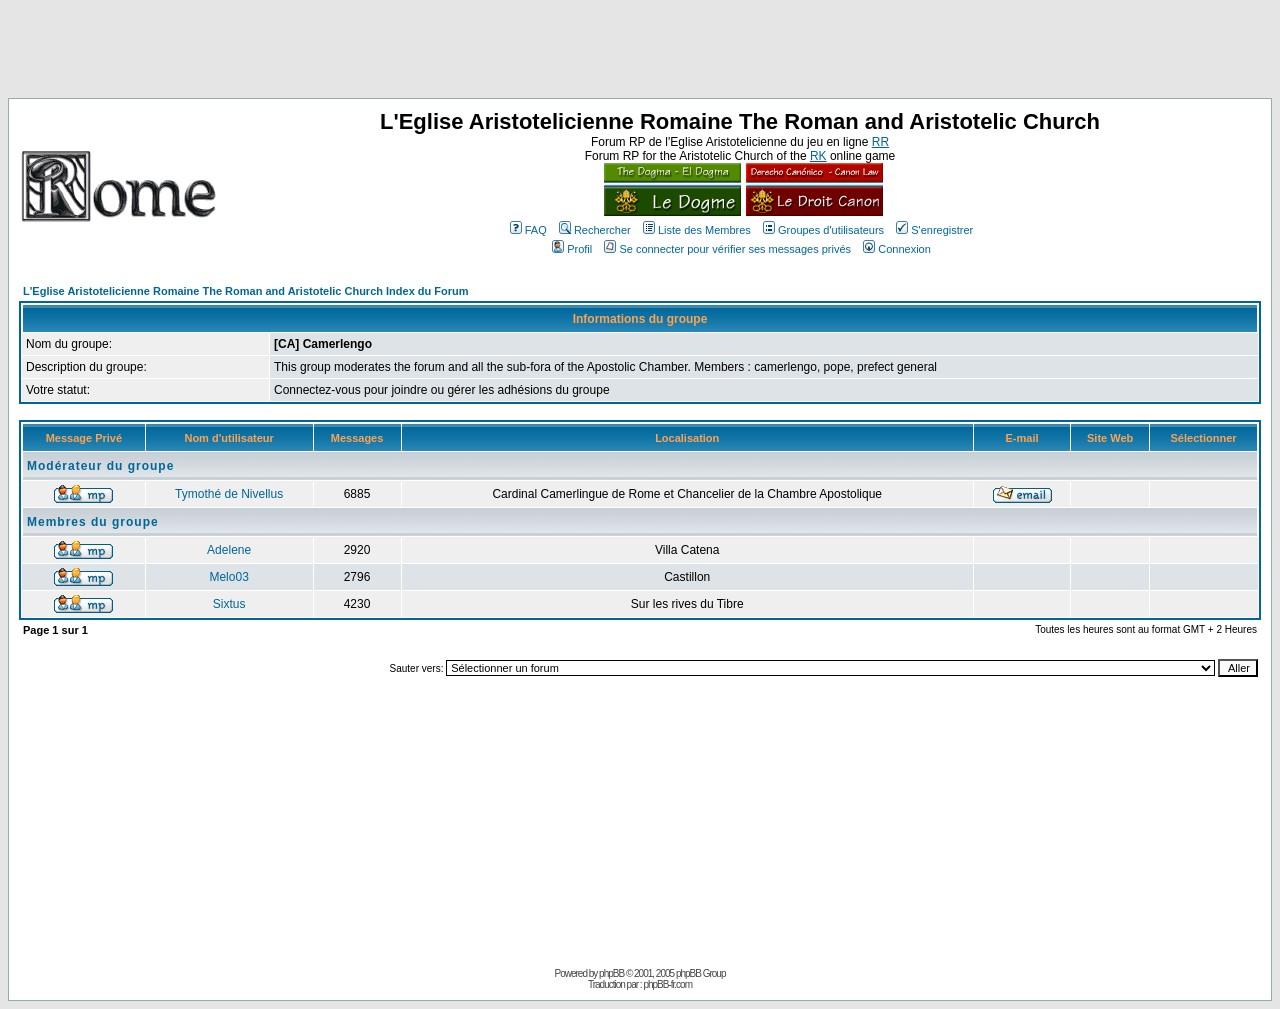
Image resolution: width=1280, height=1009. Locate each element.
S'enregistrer (934, 230)
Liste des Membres (697, 230)
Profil (572, 249)
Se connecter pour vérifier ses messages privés (727, 249)
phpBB (611, 973)
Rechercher (595, 230)
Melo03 (228, 577)
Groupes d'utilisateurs (823, 230)
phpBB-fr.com (667, 984)
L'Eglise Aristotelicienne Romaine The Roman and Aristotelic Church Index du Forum (246, 291)
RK (818, 156)
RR (880, 142)
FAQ (528, 230)
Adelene (229, 550)
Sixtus (229, 604)
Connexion (897, 249)
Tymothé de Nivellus (229, 494)
